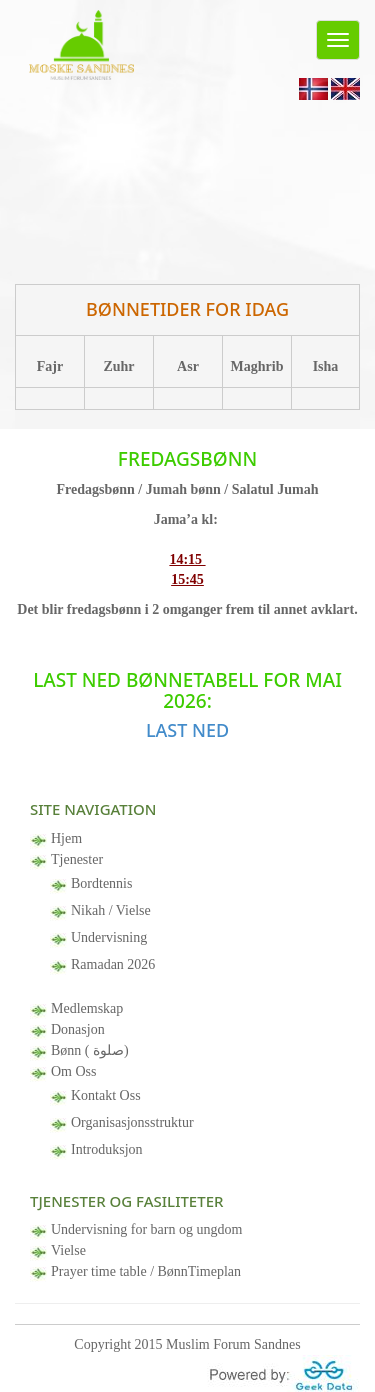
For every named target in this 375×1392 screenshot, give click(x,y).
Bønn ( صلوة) (90, 1050)
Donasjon (78, 1029)
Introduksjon (107, 1149)
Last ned (187, 730)
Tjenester (77, 859)
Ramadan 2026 (113, 964)
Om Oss (74, 1071)
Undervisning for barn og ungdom (146, 1229)
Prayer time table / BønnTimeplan (146, 1271)
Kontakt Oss (106, 1095)
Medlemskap (87, 1008)
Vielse (68, 1250)
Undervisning (109, 937)
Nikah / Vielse (111, 910)
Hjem (66, 838)
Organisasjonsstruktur (132, 1122)
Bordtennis (101, 883)
